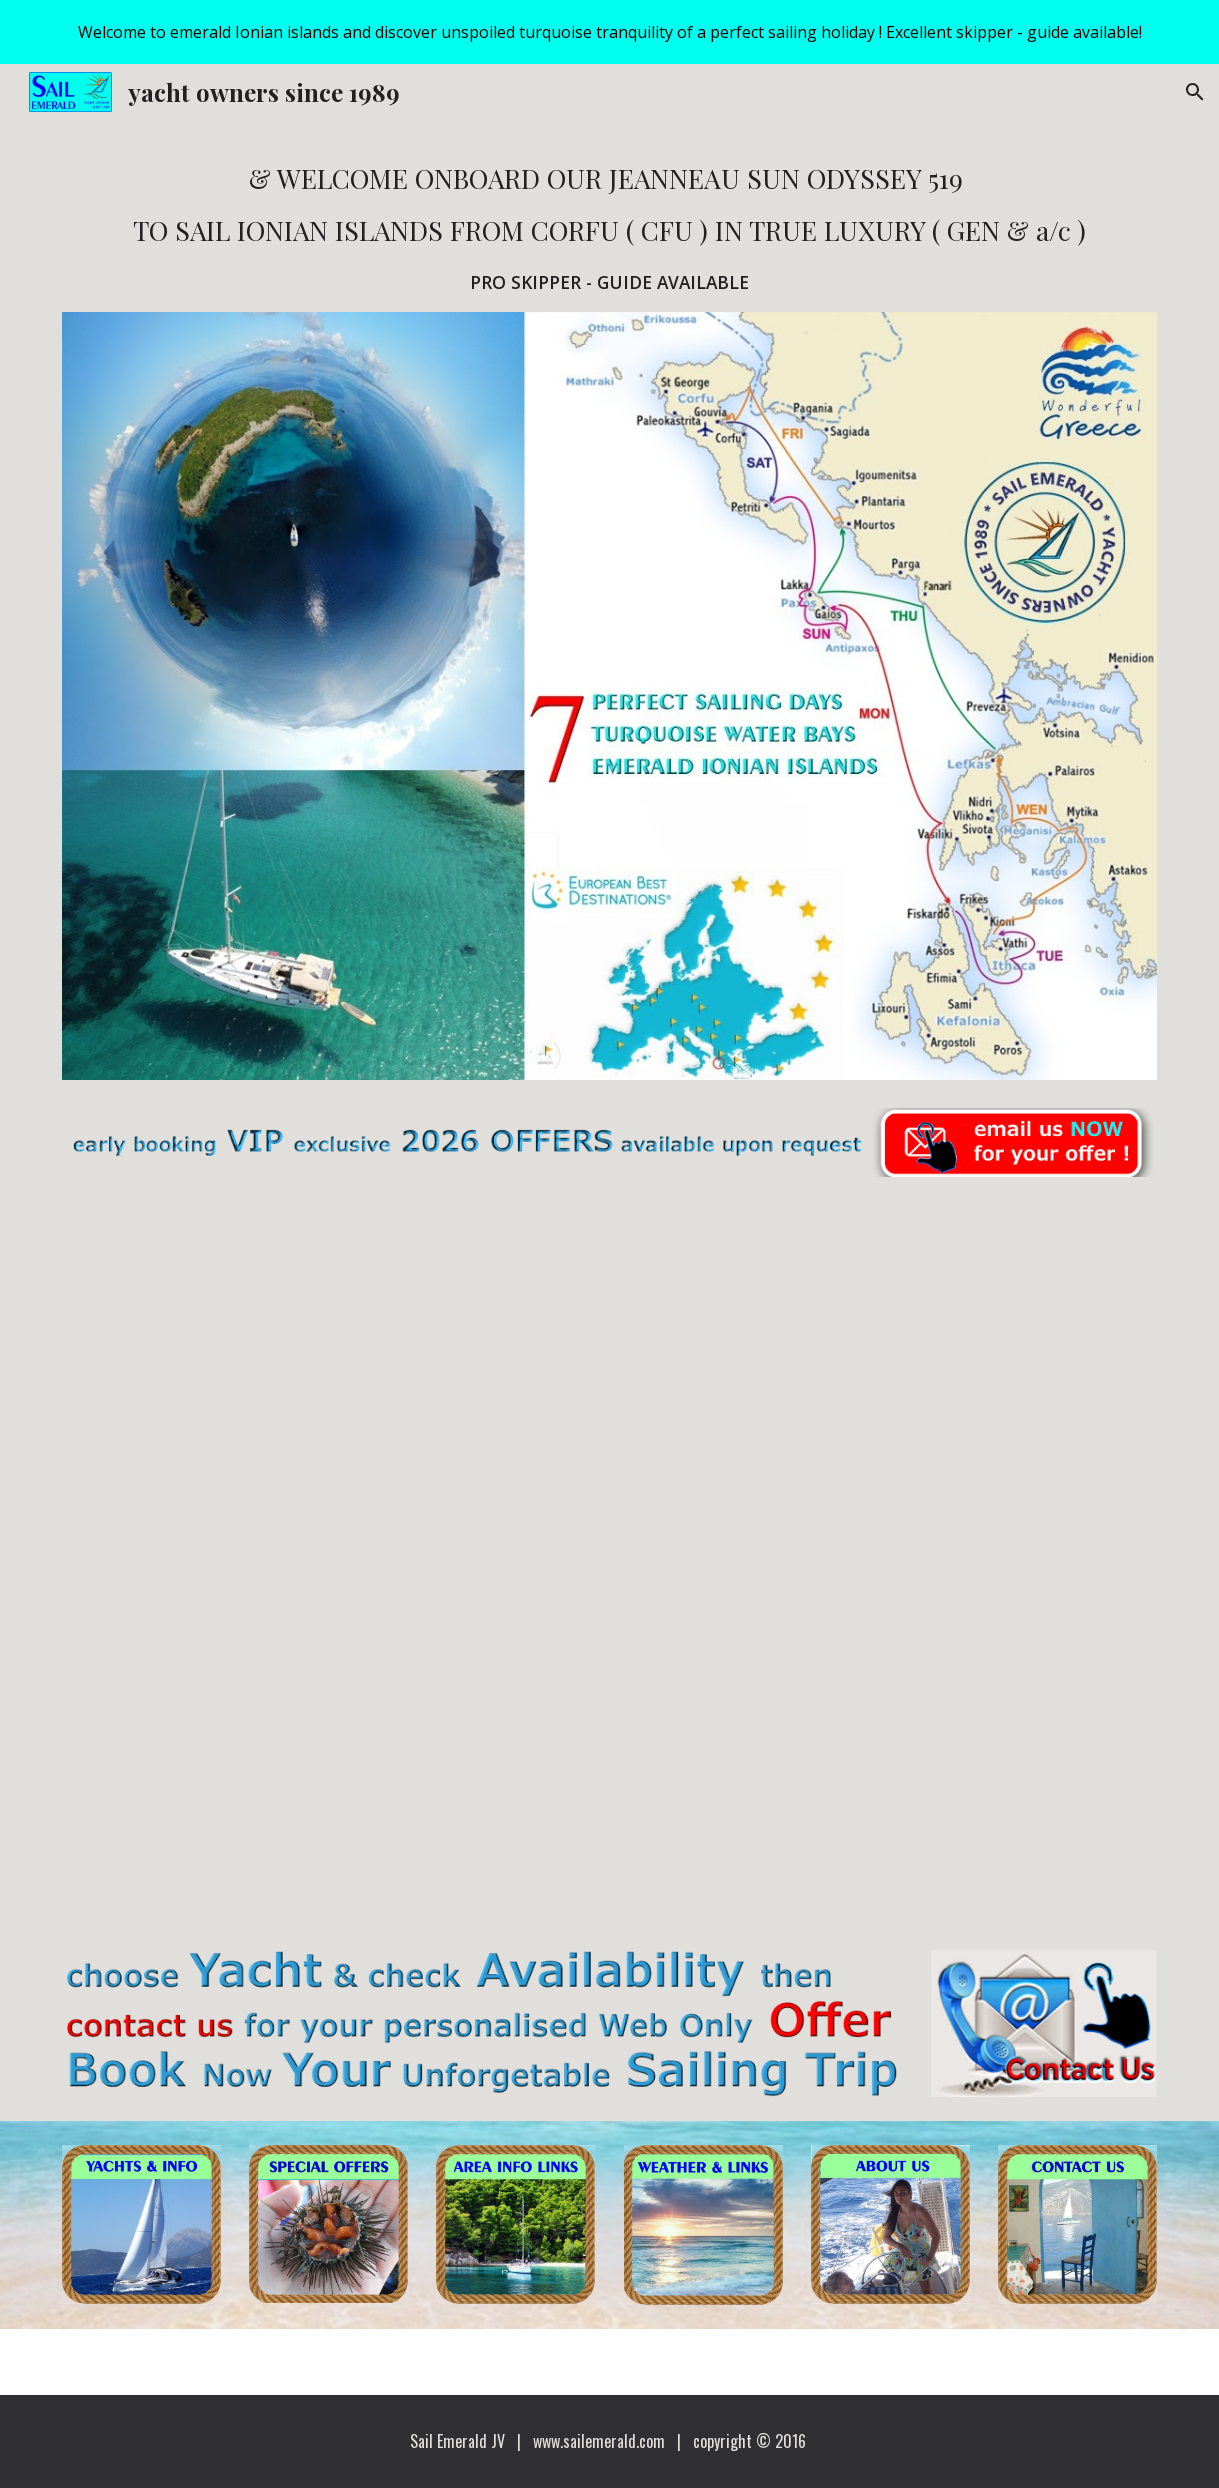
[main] (609, 228)
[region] (609, 32)
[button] (1195, 92)
